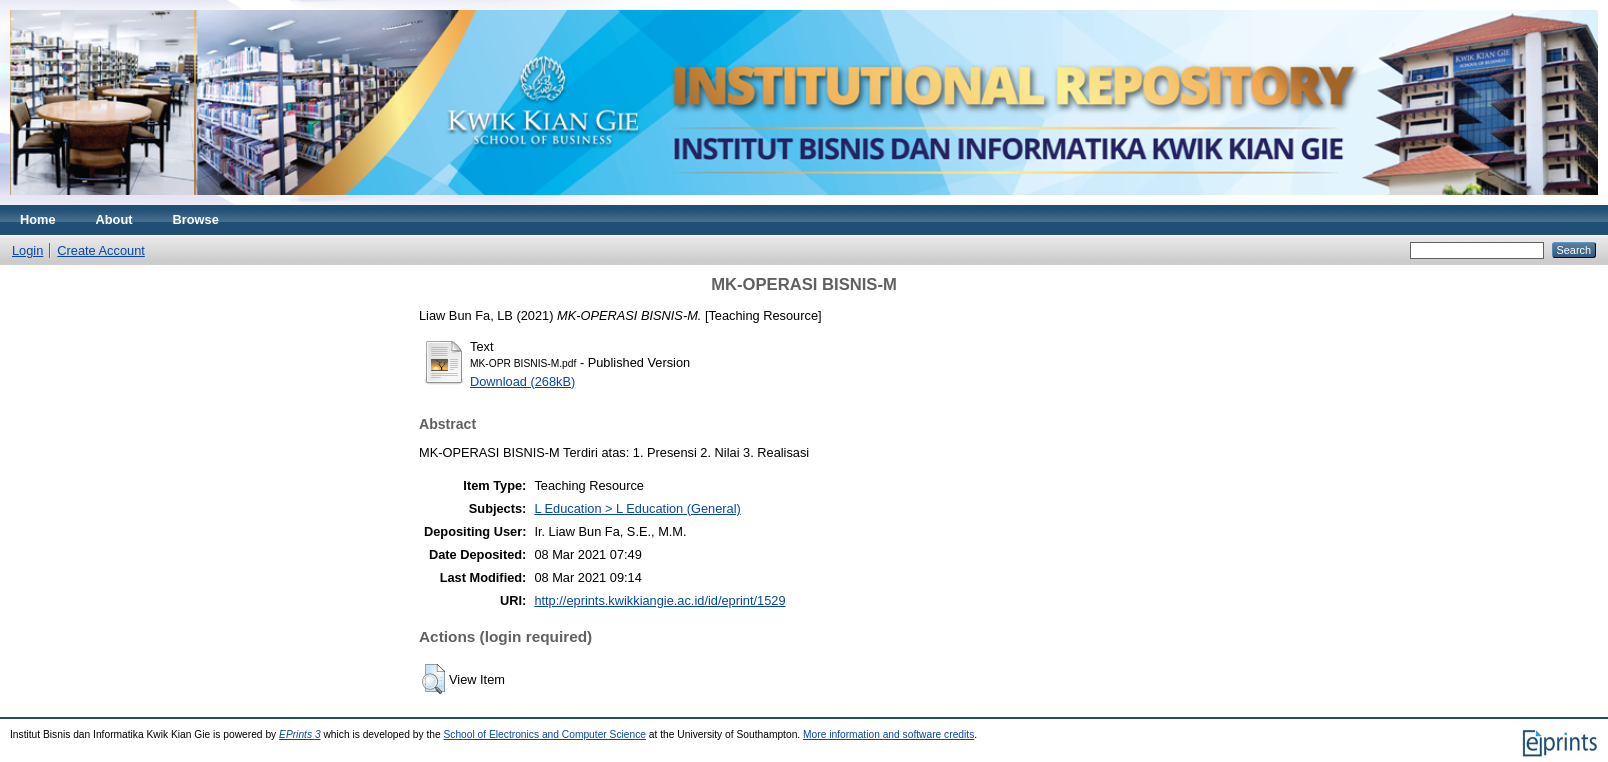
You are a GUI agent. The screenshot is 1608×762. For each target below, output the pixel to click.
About (114, 219)
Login (27, 250)
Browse (196, 219)
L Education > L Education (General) (637, 508)
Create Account (101, 250)
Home (38, 219)
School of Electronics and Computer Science (544, 734)
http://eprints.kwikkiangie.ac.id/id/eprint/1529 (659, 600)
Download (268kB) (522, 381)
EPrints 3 (300, 734)
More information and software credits (888, 734)
